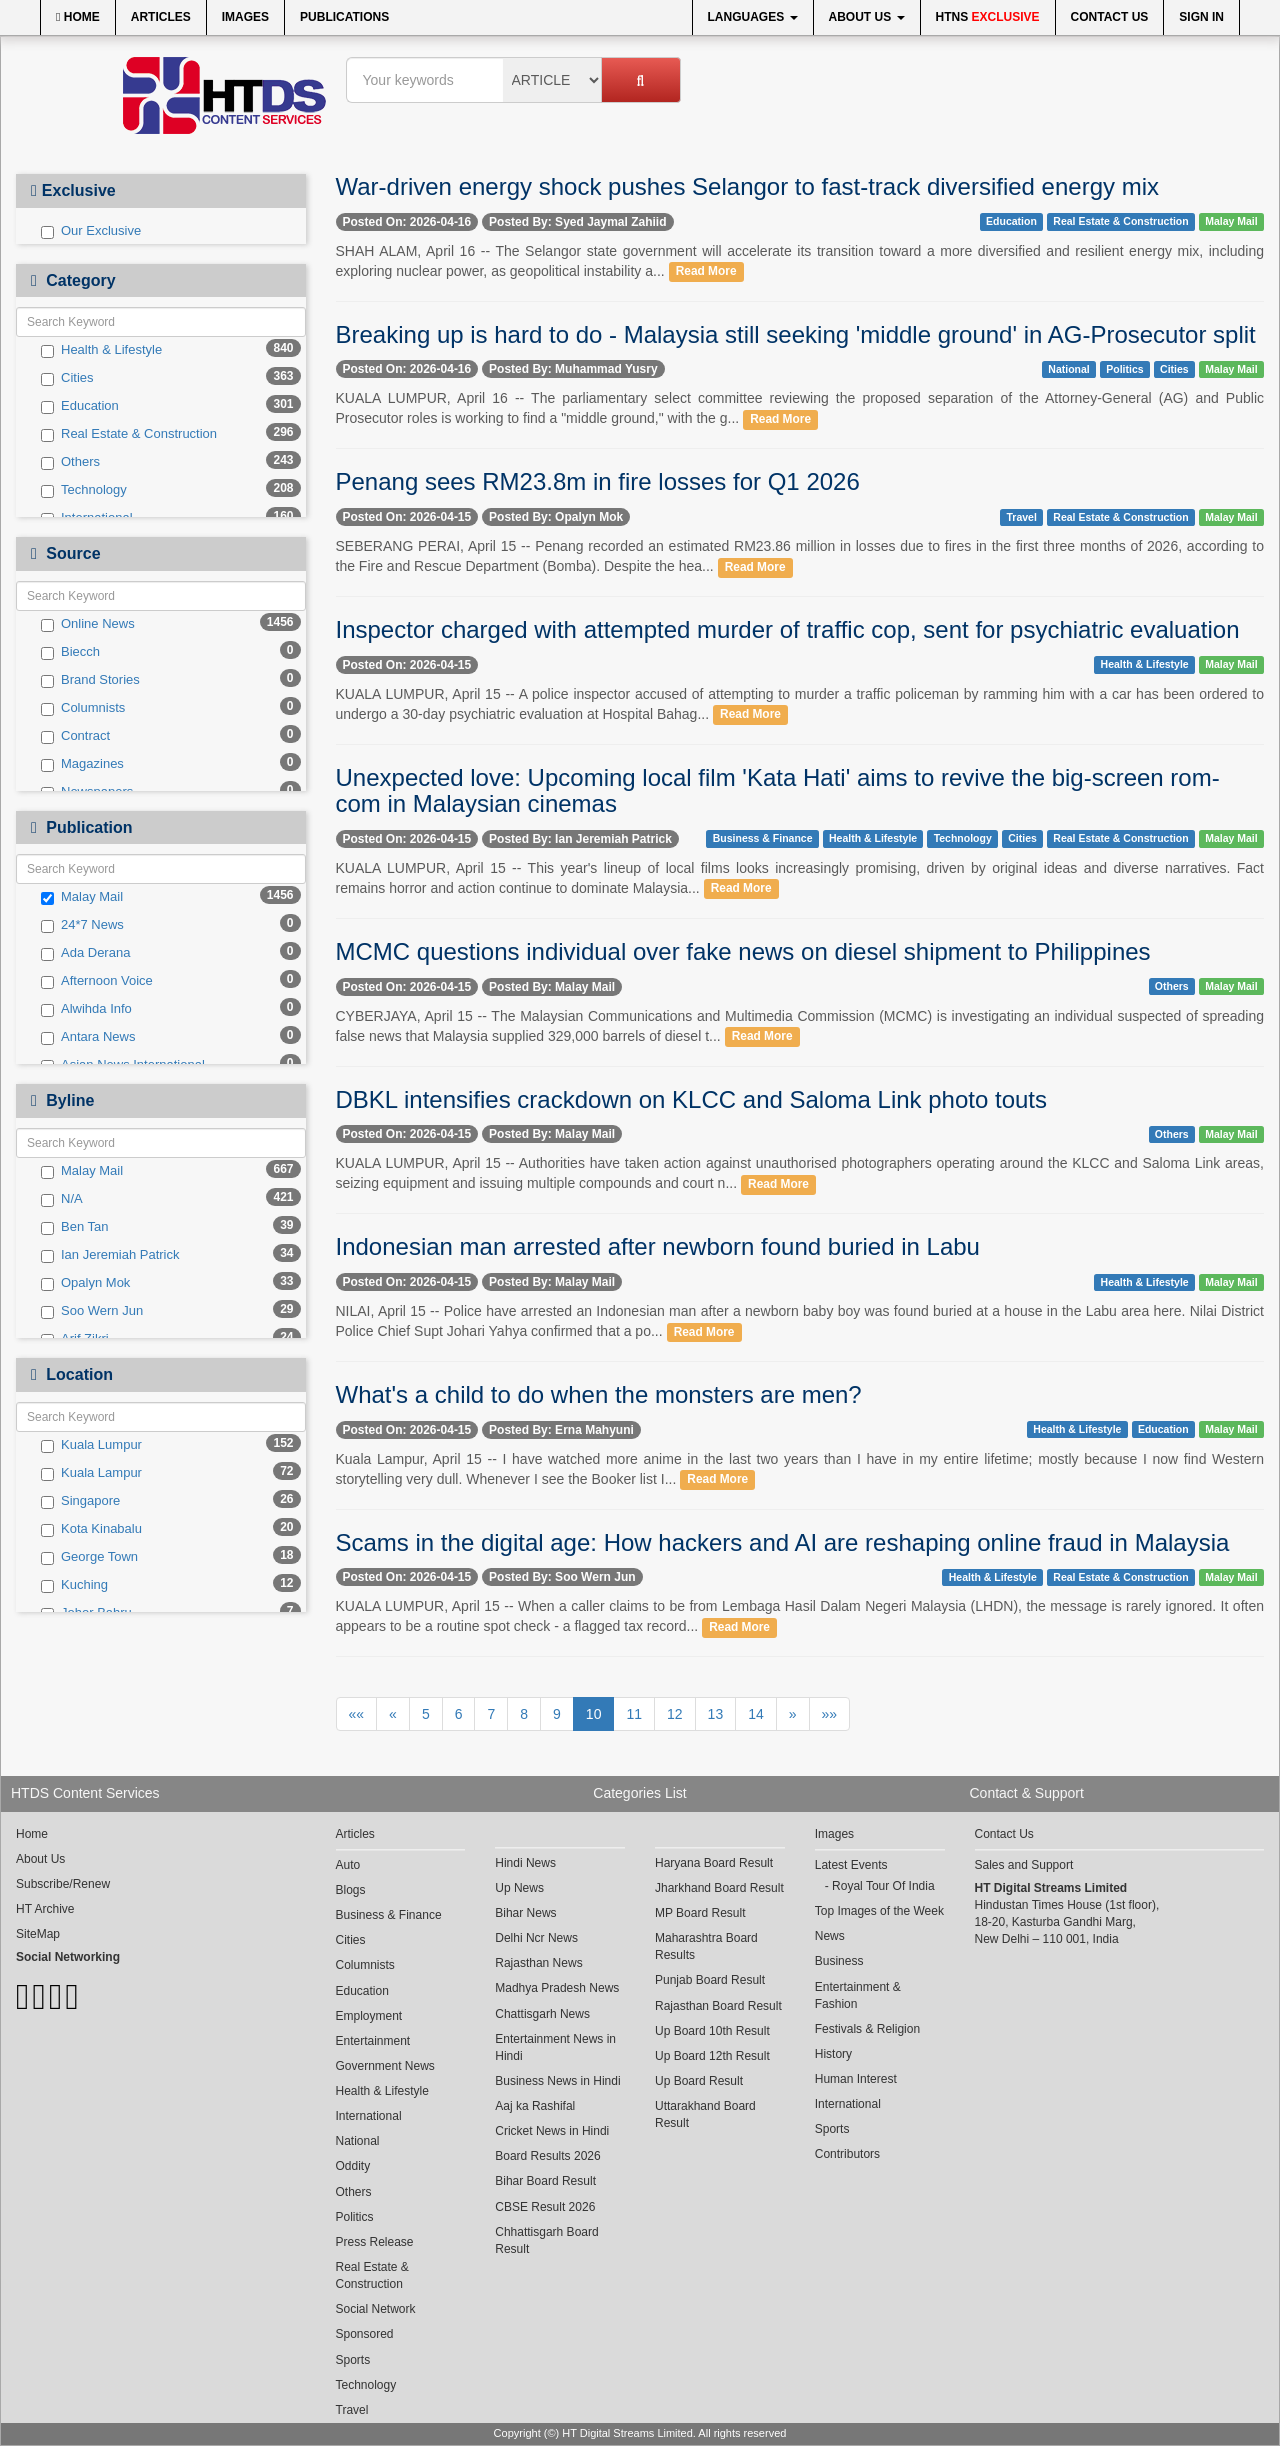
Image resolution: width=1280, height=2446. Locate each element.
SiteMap (38, 1934)
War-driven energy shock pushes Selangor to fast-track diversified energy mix (747, 186)
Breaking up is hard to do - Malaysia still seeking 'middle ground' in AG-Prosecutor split (796, 334)
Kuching (74, 1585)
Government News (385, 2066)
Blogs (351, 1890)
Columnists (83, 708)
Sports (353, 2360)
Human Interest (856, 2079)
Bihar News (525, 1913)
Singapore (80, 1501)
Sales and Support (1024, 1865)
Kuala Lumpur (91, 1445)
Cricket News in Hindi (552, 2131)
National (1068, 369)
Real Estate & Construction (129, 434)
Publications (344, 17)
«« (357, 1714)
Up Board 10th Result (712, 2031)
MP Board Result (700, 1913)
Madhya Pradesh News (557, 1988)
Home (78, 17)
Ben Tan (74, 1227)
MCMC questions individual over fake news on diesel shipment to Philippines (743, 951)
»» (830, 1714)
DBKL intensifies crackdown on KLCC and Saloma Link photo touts (692, 1099)
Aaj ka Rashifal (535, 2106)
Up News (519, 1888)
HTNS (988, 17)
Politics (1124, 369)
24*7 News (82, 925)
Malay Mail (82, 897)
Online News (88, 624)
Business (839, 1961)
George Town (89, 1557)
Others (70, 462)
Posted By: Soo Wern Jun (562, 1577)
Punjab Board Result (710, 1980)
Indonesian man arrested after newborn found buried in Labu (658, 1246)
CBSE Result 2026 (545, 2207)
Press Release (375, 2242)
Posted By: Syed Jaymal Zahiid (577, 222)
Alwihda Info (86, 1009)
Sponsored (365, 2334)
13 (716, 1714)
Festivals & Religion (867, 2029)
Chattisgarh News (542, 2014)
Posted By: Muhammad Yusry (573, 369)
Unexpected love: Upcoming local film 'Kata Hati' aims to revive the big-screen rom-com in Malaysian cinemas (778, 790)
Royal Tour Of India (883, 1886)
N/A (62, 1199)
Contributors (847, 2154)
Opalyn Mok (85, 1283)
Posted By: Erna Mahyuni (561, 1430)
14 (756, 1714)
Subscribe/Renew (63, 1884)
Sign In (1201, 17)
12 (675, 1714)
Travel (1021, 517)
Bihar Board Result (545, 2181)
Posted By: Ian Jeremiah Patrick (580, 839)
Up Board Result (699, 2081)
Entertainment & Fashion (858, 1995)
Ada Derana (85, 953)
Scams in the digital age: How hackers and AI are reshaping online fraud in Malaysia (783, 1542)
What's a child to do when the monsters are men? (599, 1394)
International (369, 2116)
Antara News (88, 1037)
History (833, 2054)
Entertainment (373, 2041)
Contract (75, 736)
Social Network (376, 2309)
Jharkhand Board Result (719, 1888)
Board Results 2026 (547, 2156)
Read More (706, 272)
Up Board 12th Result (712, 2056)
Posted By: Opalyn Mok (556, 517)
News (830, 1936)
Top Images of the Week (879, 1911)
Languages (753, 17)
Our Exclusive (91, 231)
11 (634, 1714)
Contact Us (1110, 17)
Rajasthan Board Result (718, 2006)
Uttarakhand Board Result (705, 2114)
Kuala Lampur (91, 1473)
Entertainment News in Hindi (555, 2047)
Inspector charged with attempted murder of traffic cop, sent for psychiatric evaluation (788, 629)
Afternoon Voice (97, 981)
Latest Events (851, 1865)
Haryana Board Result (714, 1863)
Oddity (353, 2166)
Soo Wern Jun (92, 1311)
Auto (348, 1865)
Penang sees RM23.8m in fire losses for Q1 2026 (598, 481)
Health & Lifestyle (101, 350)
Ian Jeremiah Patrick (110, 1255)
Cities (67, 378)
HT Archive (45, 1909)
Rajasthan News (538, 1963)
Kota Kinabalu (91, 1529)
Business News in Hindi (557, 2081)
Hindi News (525, 1863)
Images (245, 17)
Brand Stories (90, 680)
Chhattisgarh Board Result (546, 2240)
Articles (161, 17)
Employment (369, 2016)
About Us (867, 17)
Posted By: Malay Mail (552, 987)
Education (80, 406)
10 (594, 1714)
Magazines (82, 764)
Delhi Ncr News (536, 1938)
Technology (84, 490)
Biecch (70, 652)
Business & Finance (763, 839)
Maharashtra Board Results (706, 1946)
